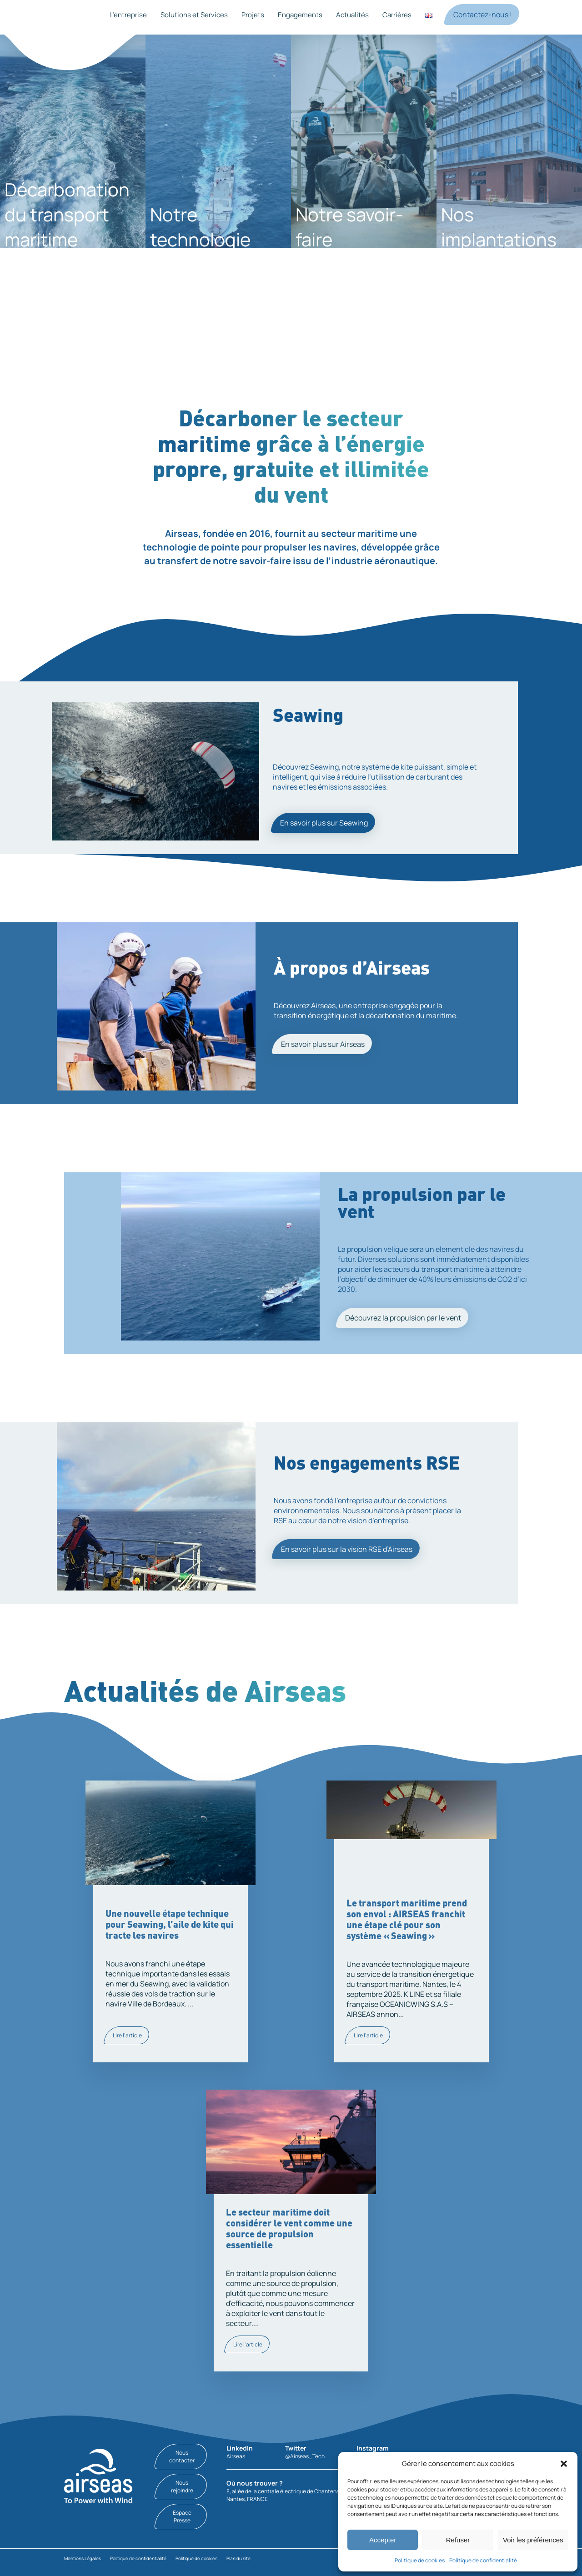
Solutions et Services (194, 15)
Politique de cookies (420, 2560)
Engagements (300, 15)
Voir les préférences (533, 2540)
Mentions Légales (82, 2558)
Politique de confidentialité (483, 2560)
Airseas (235, 2456)
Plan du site (238, 2558)
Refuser (458, 2540)
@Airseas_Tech (305, 2456)
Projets (252, 15)
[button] (563, 2463)
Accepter (382, 2540)
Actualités (352, 15)
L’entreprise (128, 15)
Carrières (396, 15)
